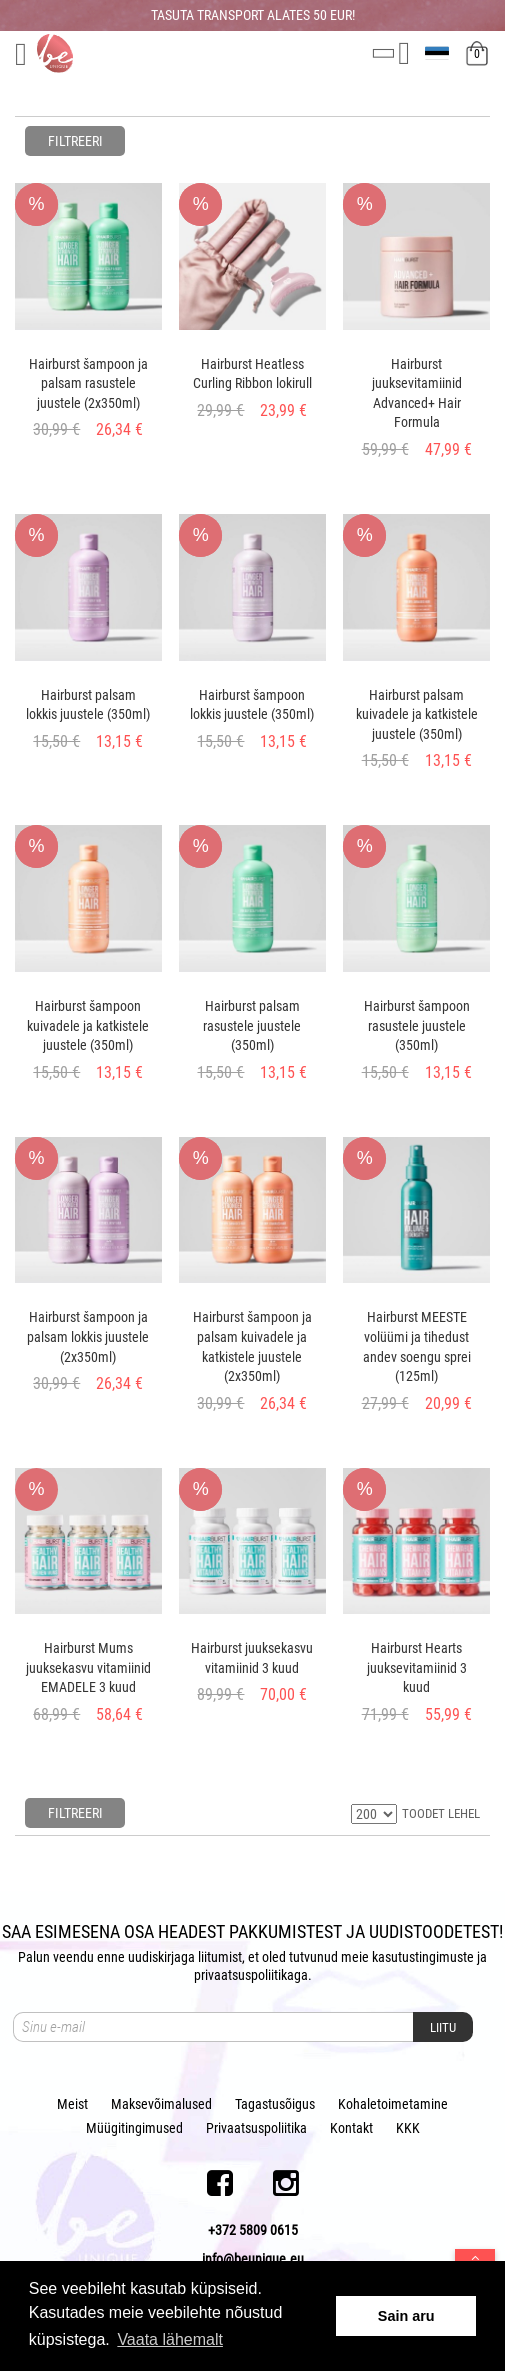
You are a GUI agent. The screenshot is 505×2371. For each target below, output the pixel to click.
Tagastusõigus (275, 2104)
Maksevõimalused (161, 2104)
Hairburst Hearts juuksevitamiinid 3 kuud (417, 1667)
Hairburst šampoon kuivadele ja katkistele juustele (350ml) (88, 1025)
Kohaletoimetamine (393, 2104)
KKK (408, 2128)
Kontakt (351, 2128)
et (439, 53)
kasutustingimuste (423, 1957)
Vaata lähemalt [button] (170, 2339)
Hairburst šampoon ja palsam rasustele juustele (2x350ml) (88, 383)
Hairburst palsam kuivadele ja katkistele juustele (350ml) (417, 714)
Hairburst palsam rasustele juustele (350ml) (252, 1025)
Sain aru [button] (406, 2316)
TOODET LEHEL (441, 1813)
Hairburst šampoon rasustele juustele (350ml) (417, 1025)
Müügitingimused (134, 2128)
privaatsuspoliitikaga (251, 1975)
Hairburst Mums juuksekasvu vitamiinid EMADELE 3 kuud (88, 1667)
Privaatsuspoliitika (256, 2128)
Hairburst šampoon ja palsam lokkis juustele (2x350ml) (88, 1336)
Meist (72, 2104)
